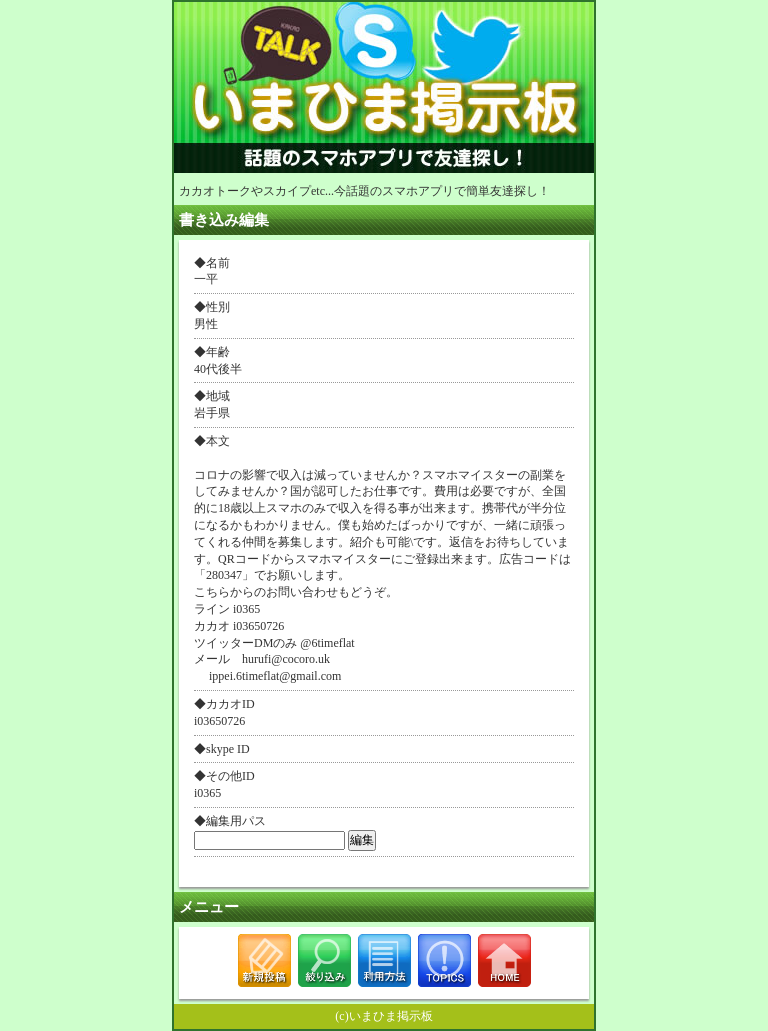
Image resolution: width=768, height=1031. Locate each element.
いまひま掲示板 (391, 1016)
